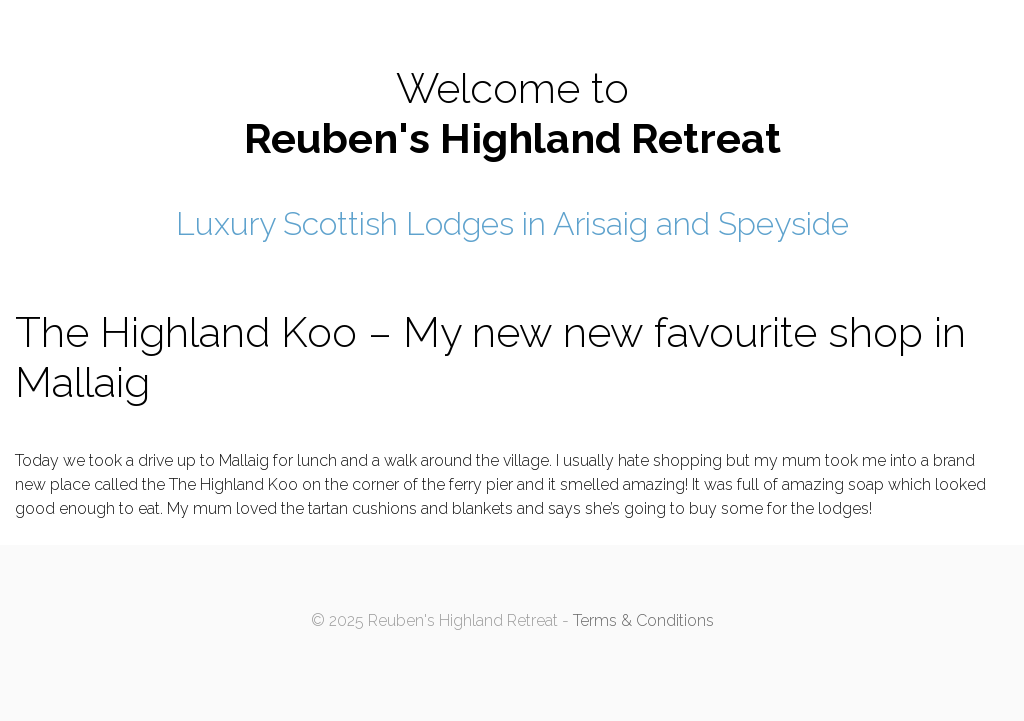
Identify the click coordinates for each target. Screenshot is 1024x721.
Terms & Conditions (643, 620)
